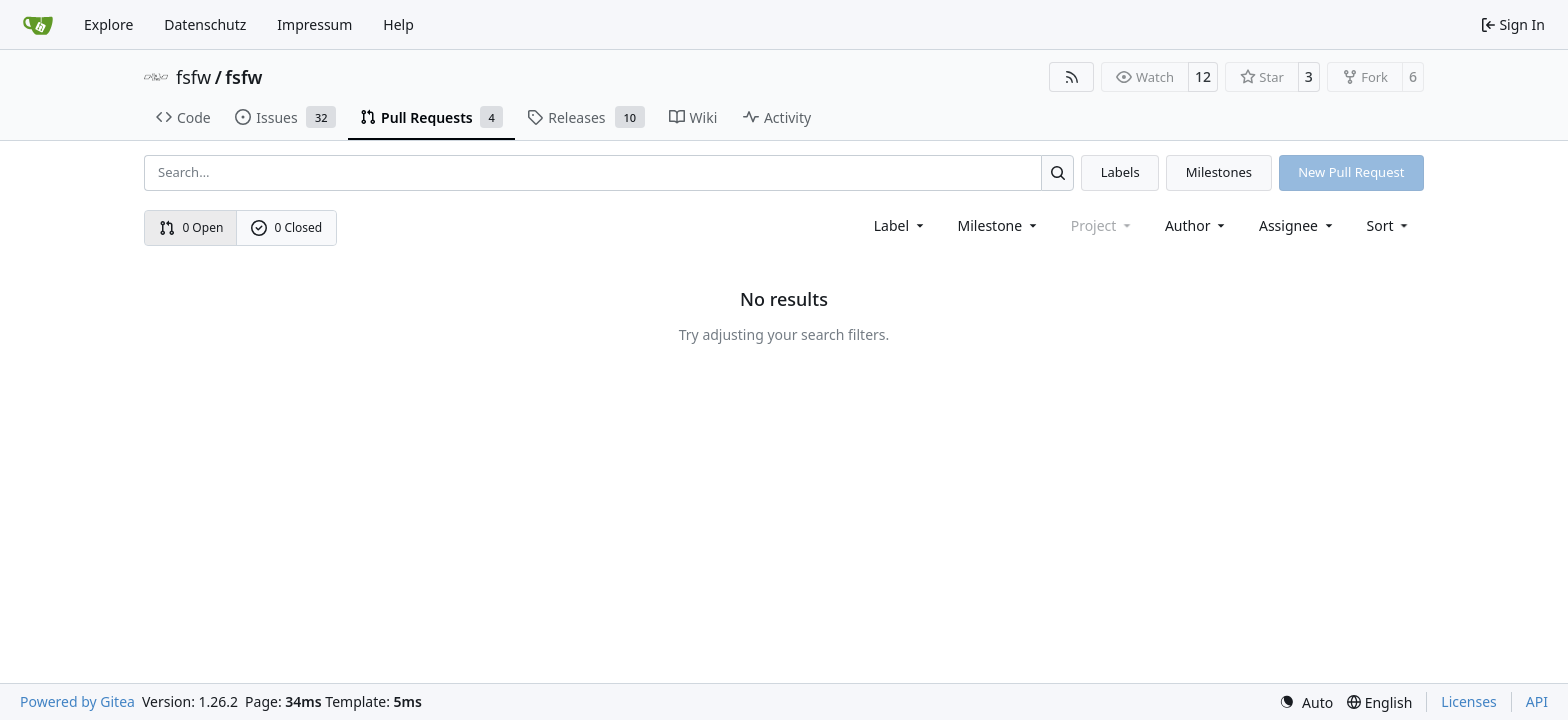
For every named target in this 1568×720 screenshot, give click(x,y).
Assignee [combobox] (1297, 225)
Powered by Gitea (77, 701)
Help (398, 24)
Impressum (314, 24)
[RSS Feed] (1072, 77)
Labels (1120, 172)
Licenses (1469, 701)
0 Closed (287, 227)
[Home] (38, 25)
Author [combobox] (1196, 225)
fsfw (193, 77)
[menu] (1389, 225)
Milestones (1219, 172)
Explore (108, 24)
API (1537, 701)
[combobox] (900, 225)
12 (1203, 76)
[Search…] (1057, 172)
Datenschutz (205, 24)
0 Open (191, 227)
